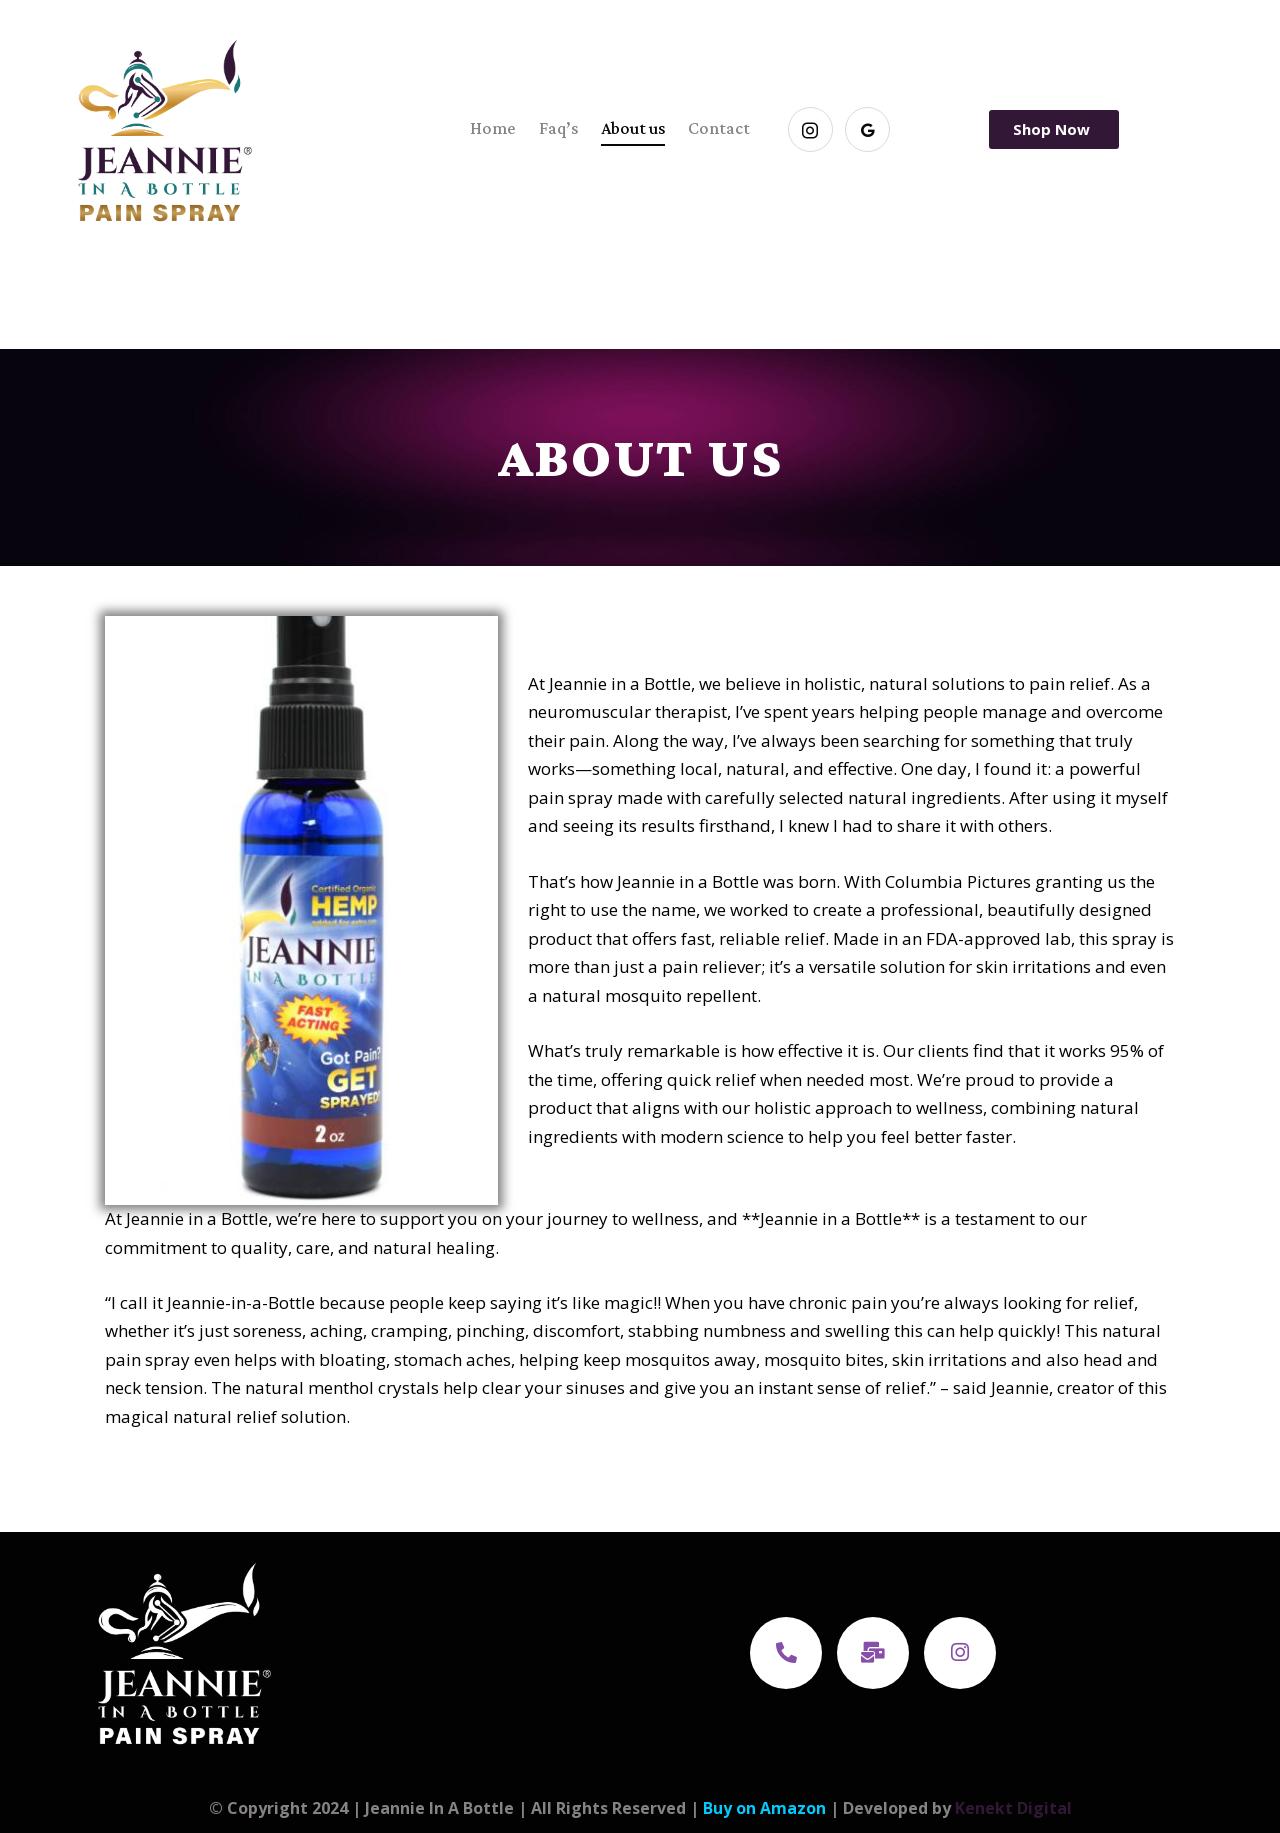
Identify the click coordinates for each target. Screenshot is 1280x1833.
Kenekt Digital (1013, 1808)
